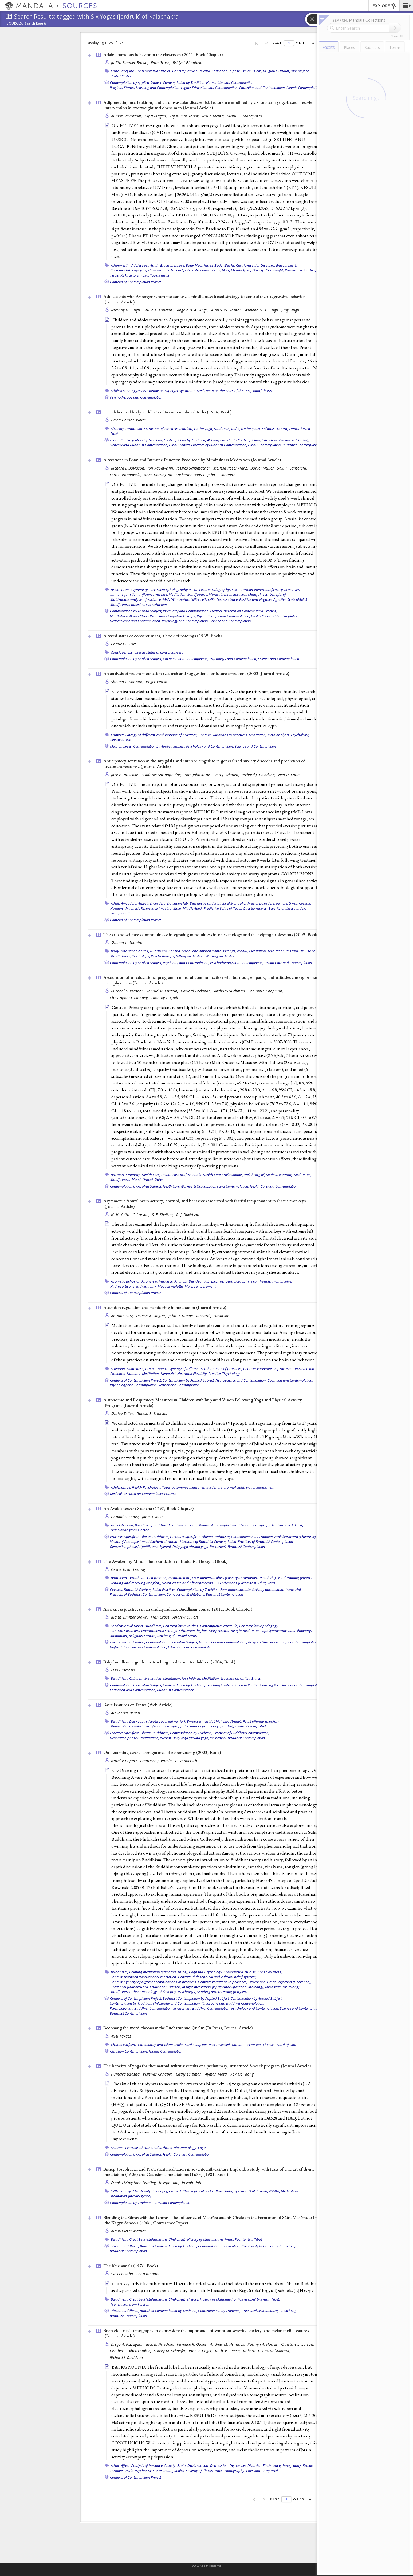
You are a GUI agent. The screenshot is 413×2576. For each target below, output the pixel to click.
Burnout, (118, 1174)
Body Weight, (224, 265)
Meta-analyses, (121, 746)
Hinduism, (222, 428)
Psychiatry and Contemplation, (186, 611)
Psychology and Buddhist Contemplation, (141, 2008)
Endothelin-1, (286, 265)
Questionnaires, (255, 908)
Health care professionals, (181, 1174)
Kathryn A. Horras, (263, 2344)
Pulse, (115, 275)
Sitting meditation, (190, 956)
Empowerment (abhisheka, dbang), (214, 1721)
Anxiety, (170, 2465)
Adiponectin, (121, 265)
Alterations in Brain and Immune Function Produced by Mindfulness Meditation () (192, 460)
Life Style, (192, 270)
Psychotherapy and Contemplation (136, 397)
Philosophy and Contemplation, (177, 2003)
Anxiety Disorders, (152, 903)
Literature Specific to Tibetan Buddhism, (200, 1536)
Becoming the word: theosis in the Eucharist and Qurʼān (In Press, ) (178, 2028)
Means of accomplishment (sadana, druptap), (234, 1525)
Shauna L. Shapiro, (127, 681)
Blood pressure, (172, 265)
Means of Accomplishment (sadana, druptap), (144, 1541)
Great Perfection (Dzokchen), (289, 1981)
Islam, (257, 71)
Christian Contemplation (171, 2202)
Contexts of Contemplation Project (135, 281)
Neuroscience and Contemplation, (135, 620)
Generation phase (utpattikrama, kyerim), (141, 1546)
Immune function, (124, 594)
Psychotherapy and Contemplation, (223, 616)
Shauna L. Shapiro (127, 942)
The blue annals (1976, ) (130, 2266)
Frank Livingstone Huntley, (134, 2182)
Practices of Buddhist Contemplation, (219, 445)
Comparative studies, (240, 1972)
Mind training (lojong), (295, 1577)
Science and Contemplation (230, 620)
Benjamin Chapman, (266, 990)
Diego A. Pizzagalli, (128, 2344)
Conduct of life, (123, 71)
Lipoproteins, (210, 270)
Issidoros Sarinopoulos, (162, 774)
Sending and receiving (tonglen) (222, 1991)
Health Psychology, (146, 1487)
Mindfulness (262, 390)
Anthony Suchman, (230, 990)
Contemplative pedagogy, (259, 1625)
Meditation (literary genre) (130, 2196)
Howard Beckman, (197, 990)
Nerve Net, (169, 1373)
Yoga (202, 2147)
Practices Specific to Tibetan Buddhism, (139, 1536)
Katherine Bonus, (191, 474)
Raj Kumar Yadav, (185, 116)
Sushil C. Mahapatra (244, 116)
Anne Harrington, (159, 474)
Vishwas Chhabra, (159, 2074)
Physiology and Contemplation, (185, 620)
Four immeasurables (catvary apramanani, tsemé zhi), (234, 1577)
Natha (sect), (251, 428)
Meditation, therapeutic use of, (292, 951)
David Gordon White (128, 420)
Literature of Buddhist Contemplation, (208, 1541)
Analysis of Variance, (157, 1281)
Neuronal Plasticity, (192, 1373)
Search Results (36, 23)
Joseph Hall (191, 2182)
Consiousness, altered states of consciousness (147, 652)
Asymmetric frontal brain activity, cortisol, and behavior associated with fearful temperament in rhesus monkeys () (204, 1203)
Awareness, (135, 1368)
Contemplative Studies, (153, 71)
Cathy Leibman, (190, 2074)
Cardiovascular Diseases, (255, 265)
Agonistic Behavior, (126, 1281)
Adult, (154, 265)
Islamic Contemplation (303, 87)
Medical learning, (279, 1174)
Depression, (219, 2465)
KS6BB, (242, 951)
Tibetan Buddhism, (124, 2246)
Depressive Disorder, (246, 2465)
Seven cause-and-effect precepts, (188, 1582)
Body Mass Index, (200, 265)
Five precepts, (219, 1630)
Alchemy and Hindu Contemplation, (234, 440)
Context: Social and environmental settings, (202, 951)
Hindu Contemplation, (265, 445)
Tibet (114, 433)
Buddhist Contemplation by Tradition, (168, 2246)
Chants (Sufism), (124, 2044)
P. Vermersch (186, 1760)
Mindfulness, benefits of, (267, 594)
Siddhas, (269, 428)
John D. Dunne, (181, 1315)
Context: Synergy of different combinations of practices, (154, 734)
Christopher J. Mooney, (130, 997)
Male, (226, 270)
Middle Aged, (241, 270)
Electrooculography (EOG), (220, 589)
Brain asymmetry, (135, 589)
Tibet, (298, 1525)
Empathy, (133, 1174)
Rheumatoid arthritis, (156, 2147)
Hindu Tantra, (179, 445)
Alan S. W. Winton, (227, 310)
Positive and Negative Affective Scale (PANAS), (274, 599)
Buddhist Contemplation (301, 445)
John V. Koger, (201, 2350)
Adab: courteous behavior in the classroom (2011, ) (163, 54)
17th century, (121, 2191)
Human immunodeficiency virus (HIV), (271, 589)
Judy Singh (290, 310)
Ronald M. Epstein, (162, 990)
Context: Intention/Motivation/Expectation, (143, 1976)
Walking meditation (221, 956)
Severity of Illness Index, (287, 908)
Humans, (155, 270)
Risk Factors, (130, 275)
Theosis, (269, 2044)
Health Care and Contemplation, (275, 616)
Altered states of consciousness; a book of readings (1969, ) (162, 635)
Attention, (118, 1368)
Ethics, (246, 71)
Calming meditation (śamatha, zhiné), (158, 1972)
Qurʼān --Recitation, (247, 2044)
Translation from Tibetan (130, 1530)
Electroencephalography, (230, 1281)
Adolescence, (121, 390)
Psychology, (300, 734)
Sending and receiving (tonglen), (135, 1582)
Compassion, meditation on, (169, 1577)
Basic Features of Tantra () (137, 1704)
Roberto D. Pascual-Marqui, (267, 2350)
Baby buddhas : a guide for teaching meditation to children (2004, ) (169, 1662)
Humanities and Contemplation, (230, 82)
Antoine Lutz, (123, 1315)
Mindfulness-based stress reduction (138, 604)
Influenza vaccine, (153, 594)
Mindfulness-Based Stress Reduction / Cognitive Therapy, (153, 616)
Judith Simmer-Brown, (130, 62)
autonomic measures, (189, 1487)
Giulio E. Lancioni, (159, 310)
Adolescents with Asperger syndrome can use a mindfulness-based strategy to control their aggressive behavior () (204, 299)
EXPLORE (384, 6)
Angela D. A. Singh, (193, 310)
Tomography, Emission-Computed (251, 2470)
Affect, (126, 2465)
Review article (120, 739)
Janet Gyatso (153, 1516)
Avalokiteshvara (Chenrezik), (295, 1536)
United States (120, 76)
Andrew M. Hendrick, (228, 2344)
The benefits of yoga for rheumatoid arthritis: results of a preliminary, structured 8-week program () (207, 2066)
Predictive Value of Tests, (223, 908)
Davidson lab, (178, 903)
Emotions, (118, 1373)
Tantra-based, (300, 428)
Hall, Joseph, (258, 2191)
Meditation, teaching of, (220, 1678)
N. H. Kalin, (121, 1214)
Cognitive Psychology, (206, 1972)
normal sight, (234, 1487)
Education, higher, (226, 71)
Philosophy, (168, 1991)
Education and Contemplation (191, 1647)
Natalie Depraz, (125, 1760)
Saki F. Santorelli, (292, 468)
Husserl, (174, 1987)
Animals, (181, 1281)
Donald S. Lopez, (126, 1516)
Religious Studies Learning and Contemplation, (145, 87)
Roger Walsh (156, 681)
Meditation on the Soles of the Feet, (224, 390)
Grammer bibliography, (128, 270)
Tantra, (282, 428)
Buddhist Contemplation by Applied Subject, (196, 1998)
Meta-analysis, (279, 734)
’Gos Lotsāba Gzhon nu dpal (135, 2273)
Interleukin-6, (173, 270)
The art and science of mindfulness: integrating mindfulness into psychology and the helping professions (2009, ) (210, 934)
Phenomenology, (145, 1991)
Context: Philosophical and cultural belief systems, (217, 1976)
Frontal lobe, (282, 1281)
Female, (282, 903)
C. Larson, (142, 1214)
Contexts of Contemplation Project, (136, 1380)
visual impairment (260, 1487)
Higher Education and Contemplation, (209, 87)
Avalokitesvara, (122, 1525)
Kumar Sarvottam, (127, 116)
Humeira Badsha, (126, 2074)
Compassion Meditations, (186, 1594)
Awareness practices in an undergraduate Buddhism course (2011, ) (177, 1609)
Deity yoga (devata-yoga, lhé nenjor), (199, 1546)
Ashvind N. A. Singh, (262, 310)
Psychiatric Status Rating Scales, (160, 2470)
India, (236, 428)
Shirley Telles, (123, 1413)
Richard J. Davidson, (128, 468)
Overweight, (275, 270)
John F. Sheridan (221, 474)
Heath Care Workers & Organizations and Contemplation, (206, 1186)
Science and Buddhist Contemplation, (201, 2008)
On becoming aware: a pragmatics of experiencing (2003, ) (162, 1752)
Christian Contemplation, (129, 2051)
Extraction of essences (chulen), (168, 428)
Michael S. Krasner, (128, 990)
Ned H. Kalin (289, 774)
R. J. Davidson (187, 1214)
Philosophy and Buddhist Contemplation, (233, 2003)
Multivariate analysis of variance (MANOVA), (144, 599)
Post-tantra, (244, 2239)
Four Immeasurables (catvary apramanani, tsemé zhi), (261, 1589)
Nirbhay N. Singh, (126, 310)
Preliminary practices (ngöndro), (208, 1726)
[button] (406, 5)
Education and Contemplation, (262, 87)
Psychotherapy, (163, 956)
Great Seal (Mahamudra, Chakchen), (138, 1987)
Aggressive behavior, (148, 390)
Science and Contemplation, (301, 2008)
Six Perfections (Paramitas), (236, 1582)
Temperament (205, 1286)
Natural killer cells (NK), (197, 599)
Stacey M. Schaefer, (171, 2350)
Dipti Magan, (156, 116)
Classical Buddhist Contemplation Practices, (143, 1589)
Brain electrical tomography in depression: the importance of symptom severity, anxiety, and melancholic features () (206, 2333)
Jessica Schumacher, (194, 468)
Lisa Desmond (123, 1669)
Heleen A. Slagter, (151, 1315)
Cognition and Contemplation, (186, 658)
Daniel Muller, (263, 468)
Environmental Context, (127, 1642)
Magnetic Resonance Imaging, (148, 908)
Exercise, (132, 2147)
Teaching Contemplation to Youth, (232, 1685)
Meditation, (178, 594)
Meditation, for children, (182, 1678)
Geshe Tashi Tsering (128, 1569)
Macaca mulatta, (171, 1286)
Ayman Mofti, (217, 2074)
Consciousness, (270, 1972)
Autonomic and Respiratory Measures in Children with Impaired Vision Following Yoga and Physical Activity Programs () (202, 1402)
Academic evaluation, (127, 1625)
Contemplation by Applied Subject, (136, 82)
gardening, (215, 1487)
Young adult (160, 275)
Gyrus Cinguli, (300, 903)
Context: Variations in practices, (223, 734)
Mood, (136, 1179)
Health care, (151, 1174)
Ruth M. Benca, (228, 2350)
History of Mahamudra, (205, 2239)
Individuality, (146, 1286)
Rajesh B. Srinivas (152, 1413)
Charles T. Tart (123, 643)
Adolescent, (140, 265)
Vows (272, 1582)
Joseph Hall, (169, 2182)
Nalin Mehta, (214, 116)
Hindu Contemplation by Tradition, (136, 440)
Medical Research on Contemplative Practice (143, 1493)
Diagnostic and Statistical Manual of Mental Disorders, (233, 903)
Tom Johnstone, (198, 774)
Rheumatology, (185, 2147)
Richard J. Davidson (212, 1315)
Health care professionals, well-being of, (234, 1174)
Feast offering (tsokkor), (261, 1721)
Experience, (257, 1981)
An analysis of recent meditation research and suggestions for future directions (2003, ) (196, 673)
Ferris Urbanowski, (126, 474)
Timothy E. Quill (164, 997)
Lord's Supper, (196, 2044)
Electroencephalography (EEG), (174, 589)
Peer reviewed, (220, 2044)
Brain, (115, 589)
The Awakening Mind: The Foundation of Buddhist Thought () (165, 1561)
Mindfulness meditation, (228, 594)
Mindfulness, (197, 594)
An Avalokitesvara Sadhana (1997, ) (148, 1508)
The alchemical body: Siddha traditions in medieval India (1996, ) (167, 412)
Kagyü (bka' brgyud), (254, 2299)
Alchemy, (118, 428)
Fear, (255, 1281)
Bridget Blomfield (188, 62)
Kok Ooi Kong (242, 2074)
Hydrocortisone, (122, 1286)
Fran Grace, (161, 62)
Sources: (15, 24)
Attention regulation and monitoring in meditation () (164, 1307)
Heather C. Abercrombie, (131, 2350)
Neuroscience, (227, 599)
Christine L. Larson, (298, 2344)
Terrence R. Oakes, (192, 2344)
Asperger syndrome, (180, 390)
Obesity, (258, 270)
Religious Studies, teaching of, (286, 71)
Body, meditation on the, (130, 951)
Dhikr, (179, 2044)
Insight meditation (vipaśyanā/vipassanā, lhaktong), (272, 1630)
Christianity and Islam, (156, 2044)
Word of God (286, 2044)
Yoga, (144, 275)
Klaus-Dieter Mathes (128, 2231)
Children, (136, 1678)
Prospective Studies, (300, 270)
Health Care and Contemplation (288, 962)
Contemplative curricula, (191, 71)
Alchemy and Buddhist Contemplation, (139, 445)
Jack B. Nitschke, (125, 774)
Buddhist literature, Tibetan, (175, 1525)
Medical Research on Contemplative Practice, (243, 611)
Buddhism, (134, 428)
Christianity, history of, (150, 2191)
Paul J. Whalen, (226, 774)
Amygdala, (129, 903)
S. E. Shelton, (163, 1214)
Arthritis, (117, 2147)
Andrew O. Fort (185, 1617)
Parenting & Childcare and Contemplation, (290, 1685)
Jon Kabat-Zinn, (161, 468)
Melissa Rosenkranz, (231, 468)
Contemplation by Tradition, (184, 82)
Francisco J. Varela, (157, 1760)
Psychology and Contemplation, (233, 658)
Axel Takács (121, 2036)
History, (193, 2299)
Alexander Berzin (125, 1712)
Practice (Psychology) (225, 1373)
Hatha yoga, (203, 428)
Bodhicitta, (119, 1577)
